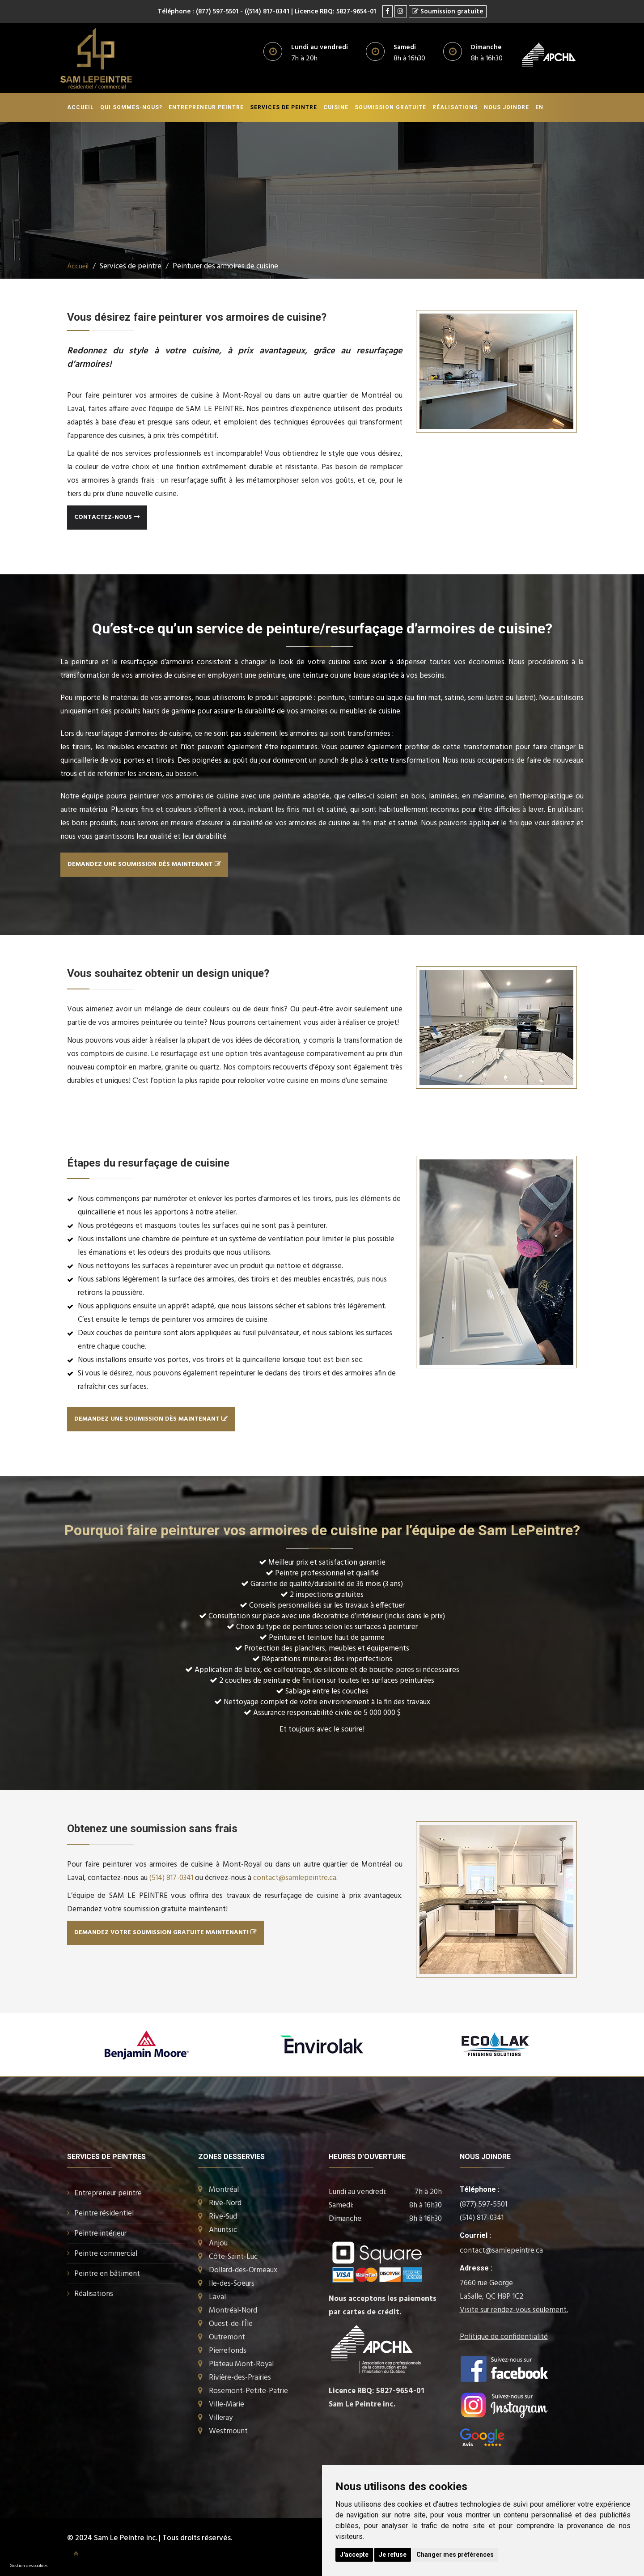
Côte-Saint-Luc (233, 2256)
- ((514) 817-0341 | (266, 11)
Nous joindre (506, 107)
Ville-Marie (226, 2404)
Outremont (227, 2337)
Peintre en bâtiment (107, 2273)
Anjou (218, 2243)
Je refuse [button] (393, 2554)
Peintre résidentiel (104, 2213)
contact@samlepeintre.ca (294, 1878)
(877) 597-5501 (483, 2204)
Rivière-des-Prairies (240, 2377)
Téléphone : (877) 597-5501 (195, 11)
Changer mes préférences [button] (455, 2554)
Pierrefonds (227, 2350)
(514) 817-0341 (171, 1878)
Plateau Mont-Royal (241, 2364)
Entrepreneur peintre (206, 107)
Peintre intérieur (100, 2233)
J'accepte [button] (354, 2554)
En (539, 107)
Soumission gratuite (390, 107)
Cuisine (335, 107)
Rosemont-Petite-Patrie (248, 2391)
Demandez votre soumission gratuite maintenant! (165, 1932)
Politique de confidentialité (504, 2336)
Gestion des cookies (28, 2565)
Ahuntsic (223, 2230)
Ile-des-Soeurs (231, 2283)
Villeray (221, 2417)
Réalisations (455, 107)
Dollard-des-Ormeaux (243, 2270)
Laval (217, 2297)
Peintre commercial (105, 2253)
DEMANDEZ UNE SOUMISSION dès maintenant (144, 864)
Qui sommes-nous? (131, 107)
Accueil (80, 107)
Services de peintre (283, 107)
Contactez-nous (107, 517)
